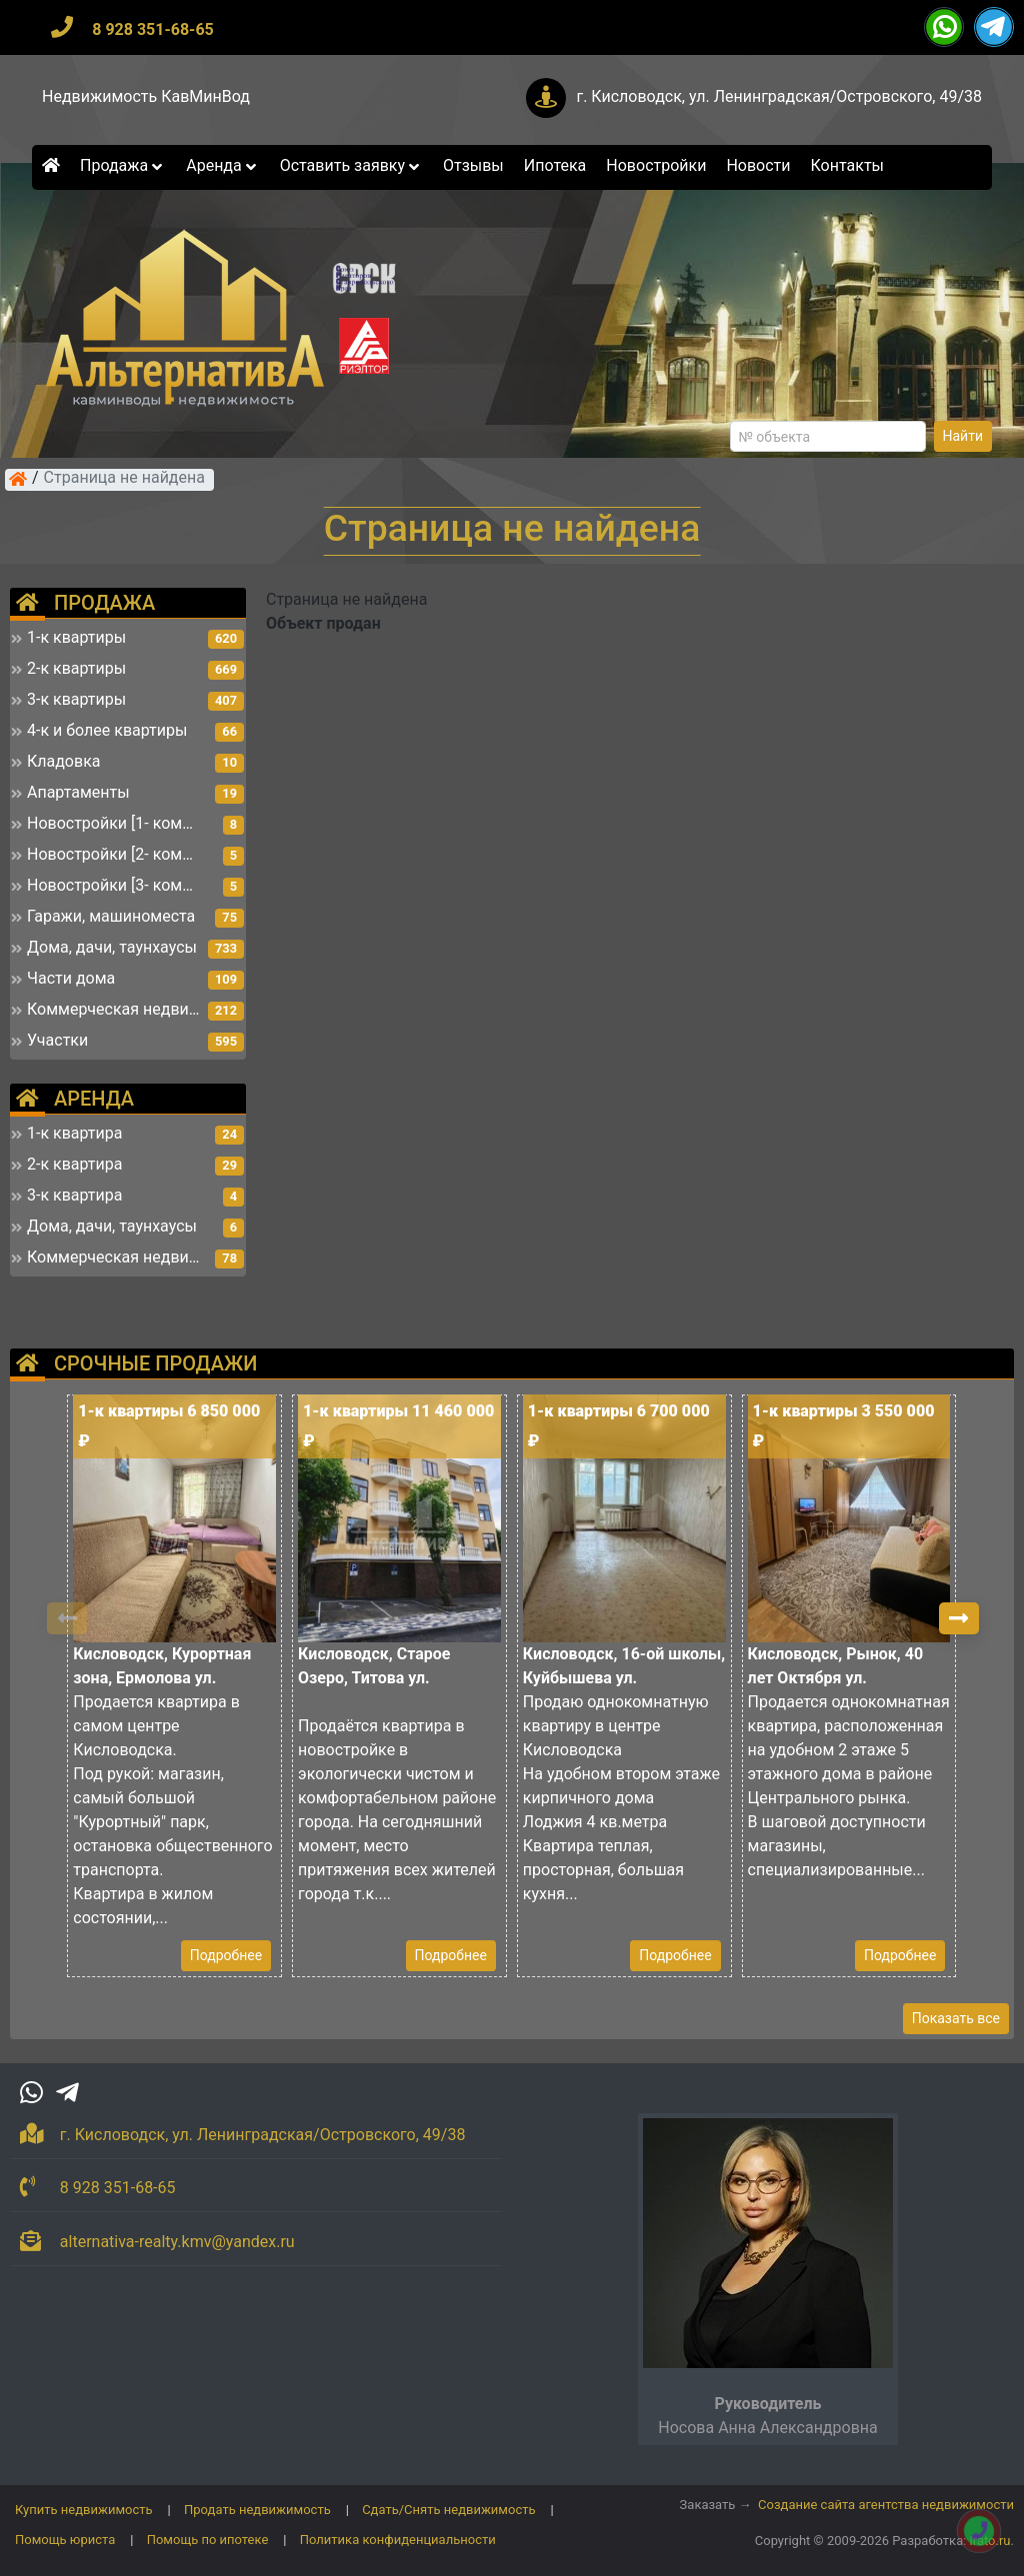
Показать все (956, 2018)
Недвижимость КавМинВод (146, 96)
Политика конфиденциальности (398, 2539)
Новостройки (656, 165)
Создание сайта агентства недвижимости (886, 2504)
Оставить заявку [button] (351, 165)
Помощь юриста (65, 2539)
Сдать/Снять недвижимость (448, 2509)
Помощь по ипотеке (208, 2539)
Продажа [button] (123, 165)
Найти (963, 436)
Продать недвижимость (257, 2509)
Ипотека (555, 165)
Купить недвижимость (84, 2509)
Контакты (847, 165)
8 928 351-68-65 (153, 29)
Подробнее (226, 1955)
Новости (758, 165)
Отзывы (473, 165)
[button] (959, 1618)
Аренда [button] (222, 165)
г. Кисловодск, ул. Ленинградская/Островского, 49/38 (779, 96)
